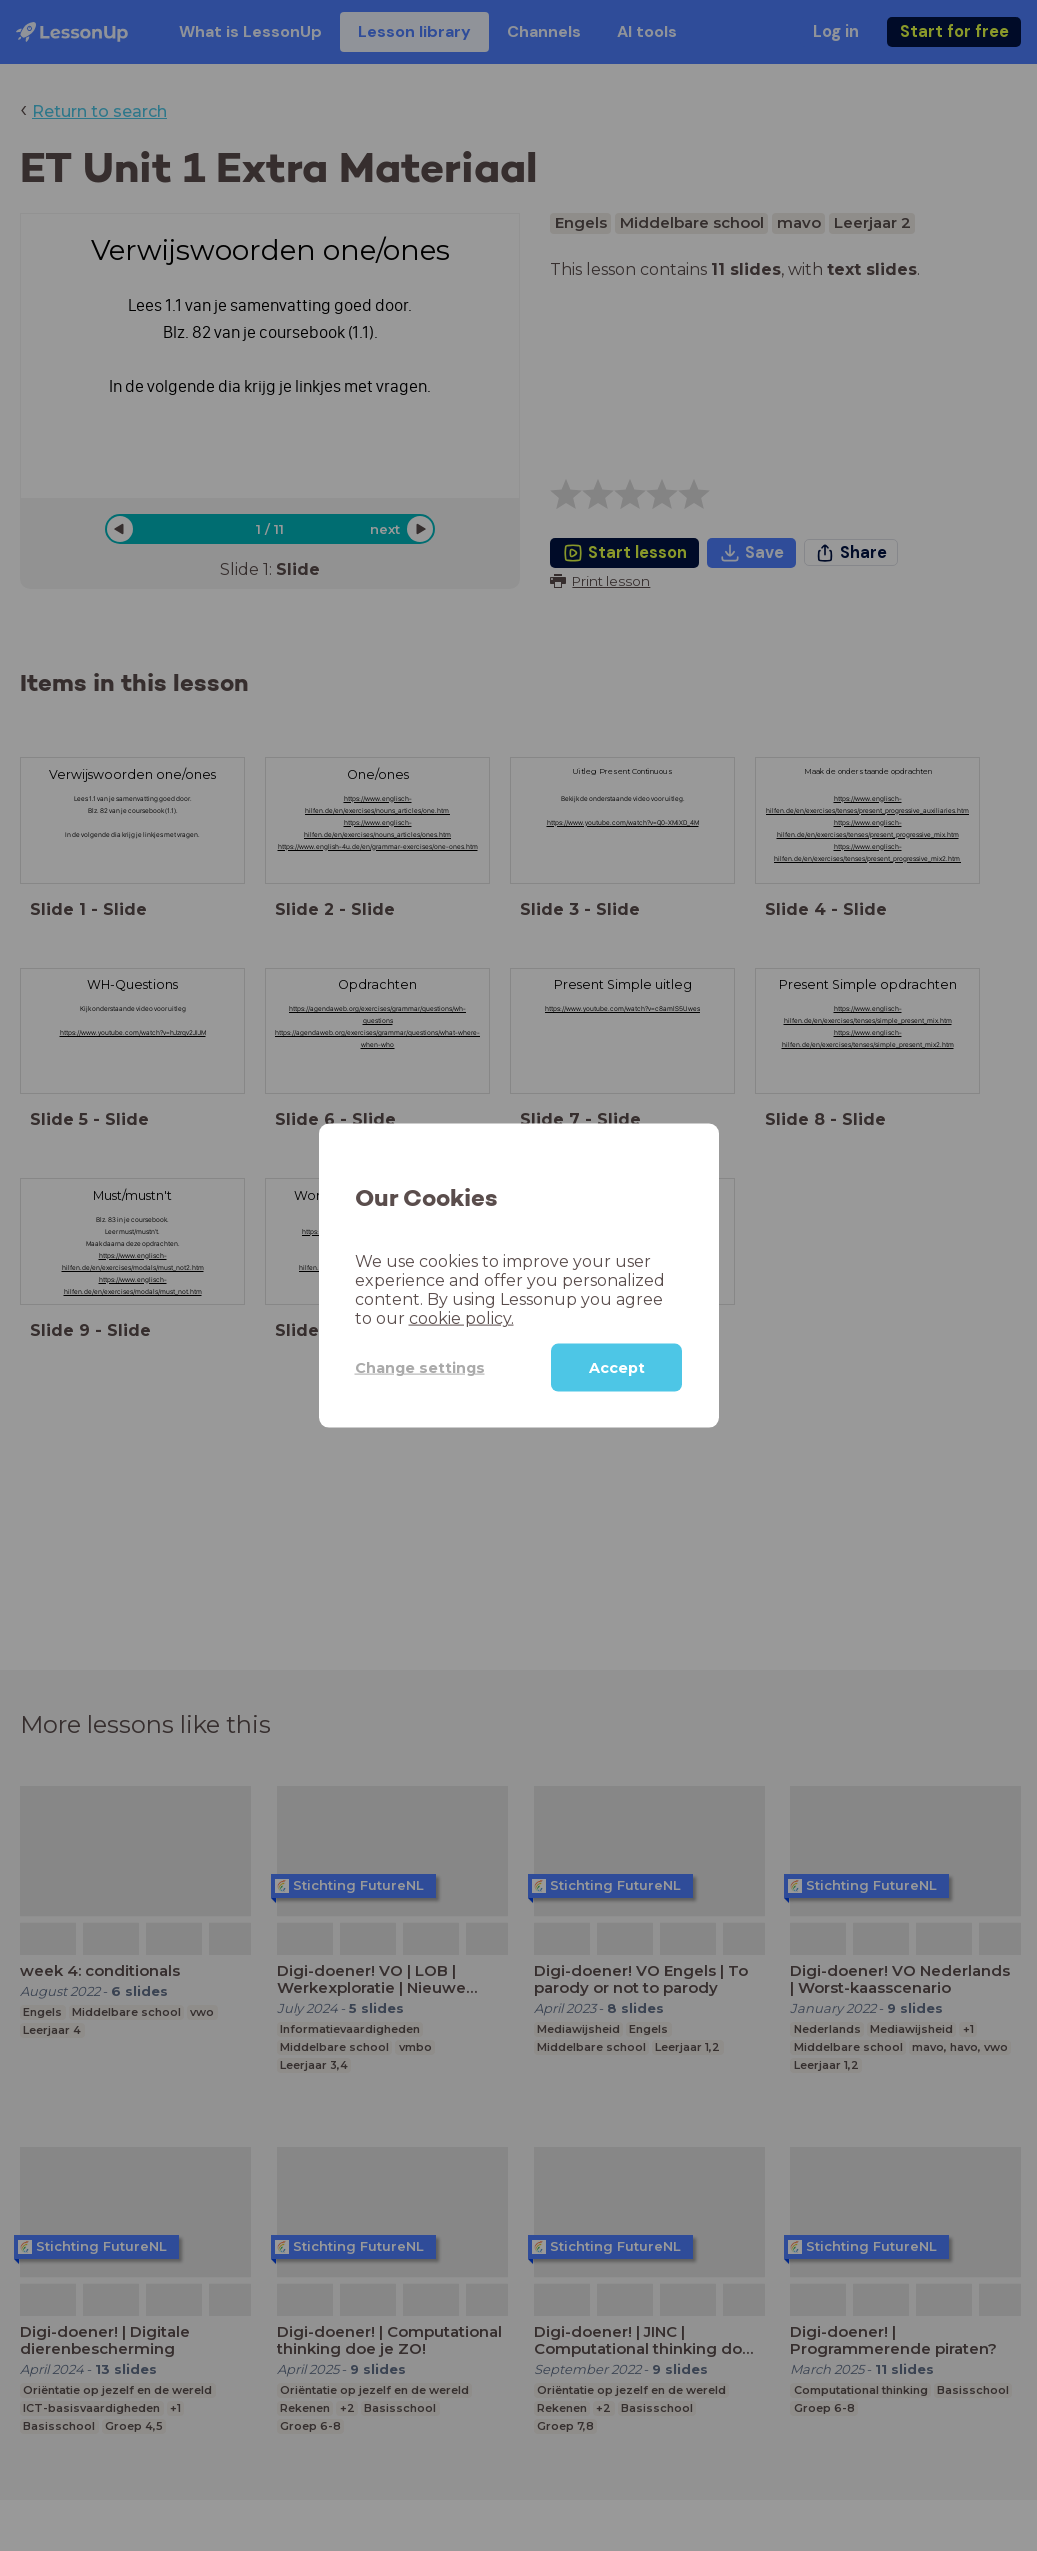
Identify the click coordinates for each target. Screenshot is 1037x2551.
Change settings (420, 1367)
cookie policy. (461, 1318)
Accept (617, 1368)
